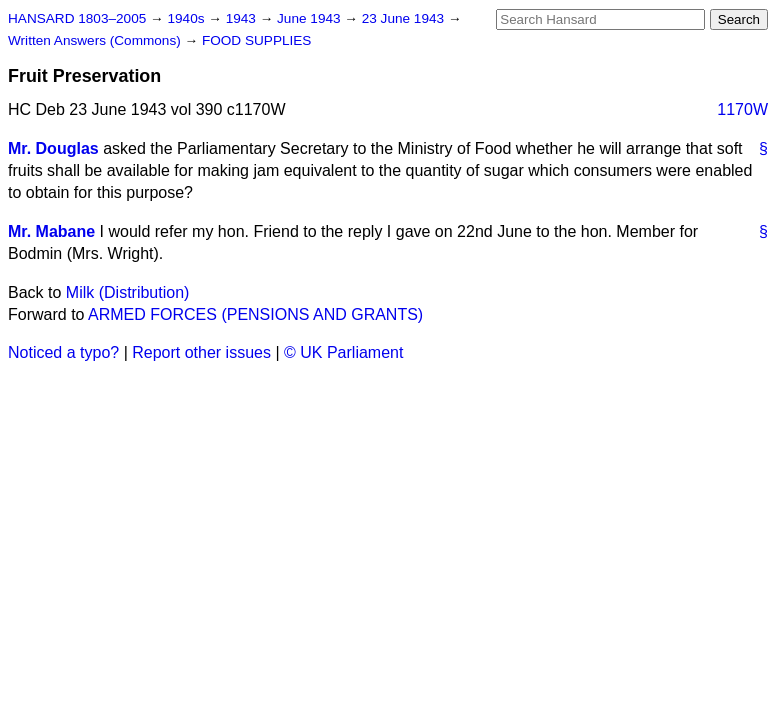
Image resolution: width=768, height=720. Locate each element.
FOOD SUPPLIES (257, 40)
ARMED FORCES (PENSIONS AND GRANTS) (255, 314)
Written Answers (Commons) (96, 40)
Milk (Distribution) (128, 292)
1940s (187, 18)
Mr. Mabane (51, 231)
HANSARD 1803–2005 (77, 18)
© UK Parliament (343, 352)
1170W (742, 109)
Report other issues (201, 352)
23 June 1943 (405, 18)
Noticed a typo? (63, 352)
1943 (243, 18)
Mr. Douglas (53, 148)
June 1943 (310, 18)
